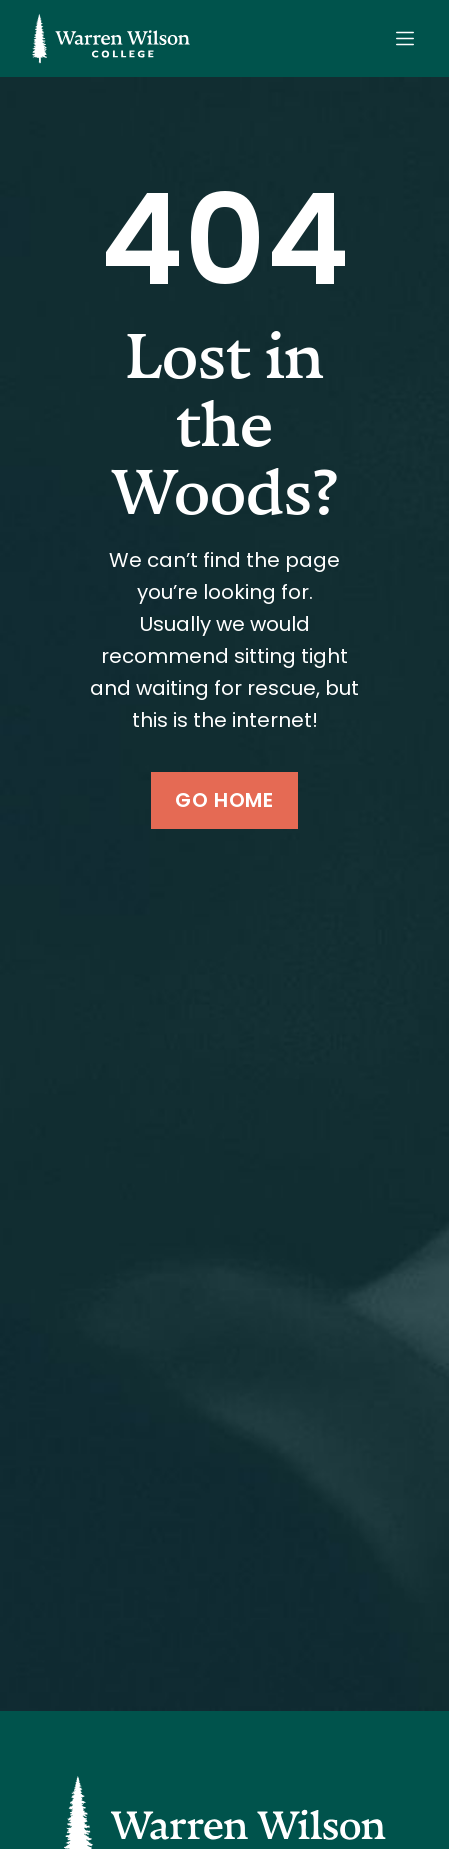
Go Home (224, 800)
